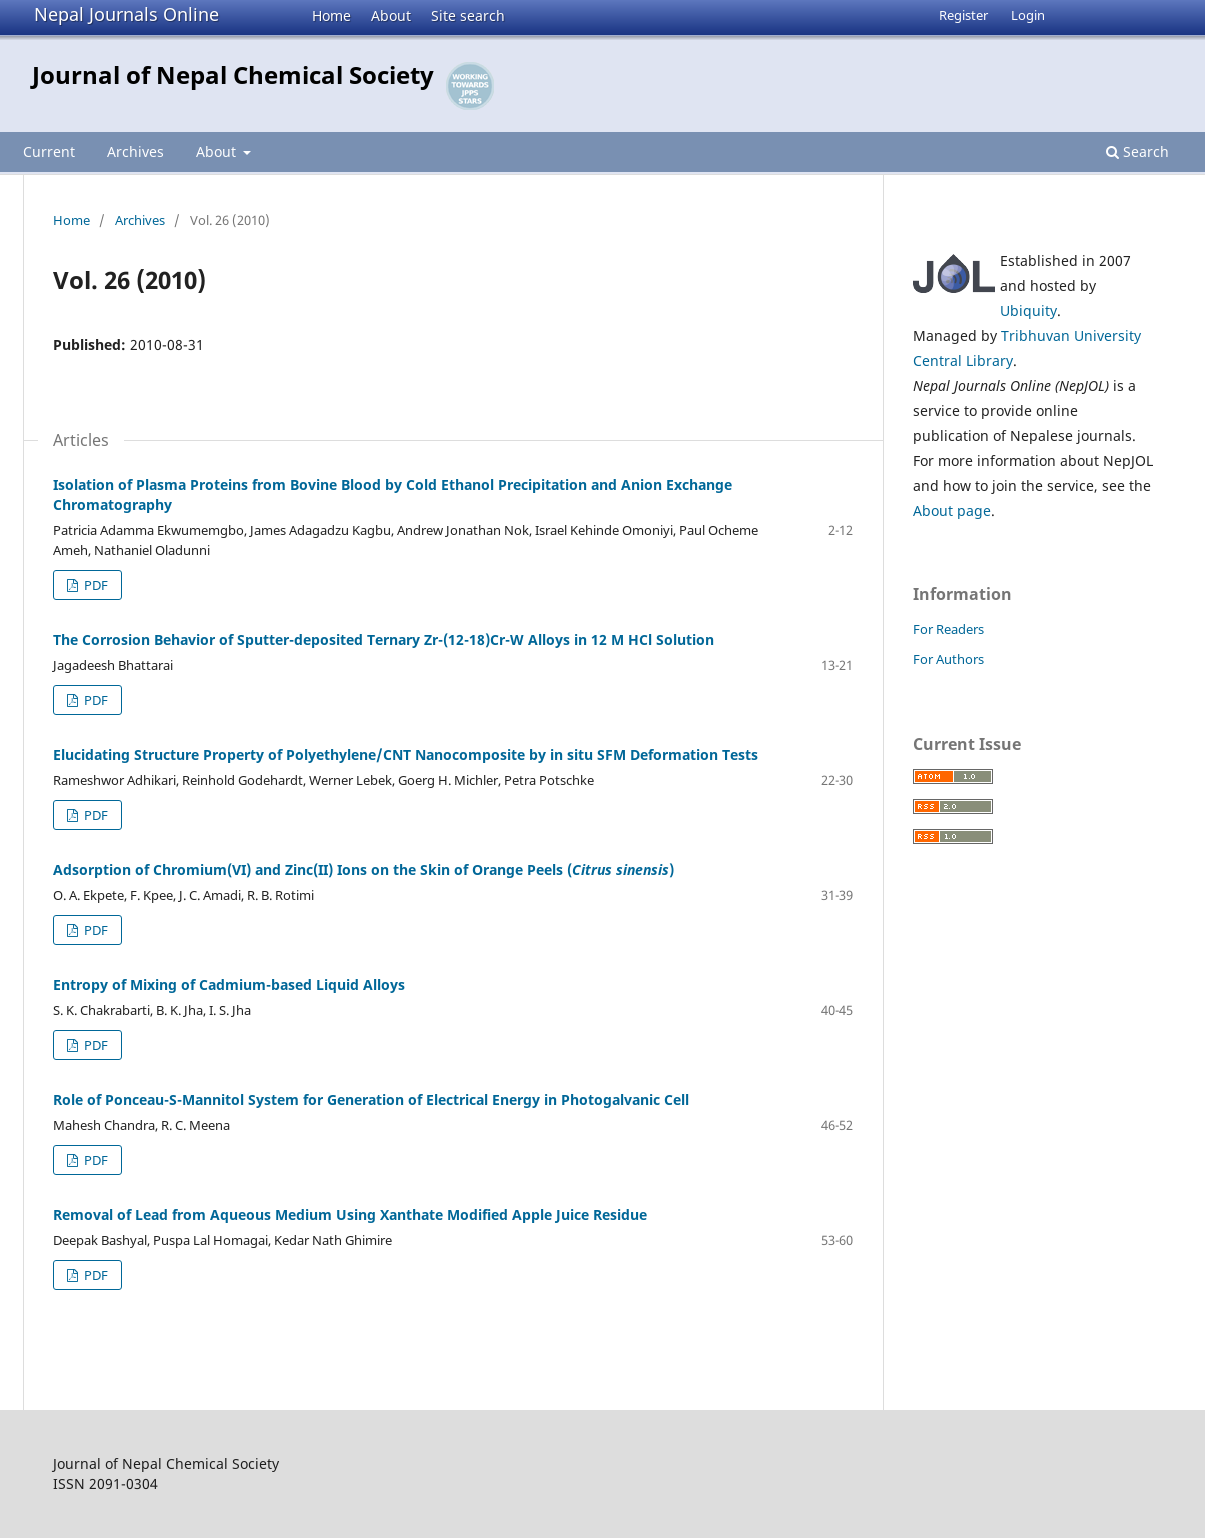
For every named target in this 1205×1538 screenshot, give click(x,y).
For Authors (948, 659)
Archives (135, 151)
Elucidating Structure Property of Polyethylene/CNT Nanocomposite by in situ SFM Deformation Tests (405, 754)
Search (1137, 151)
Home (331, 15)
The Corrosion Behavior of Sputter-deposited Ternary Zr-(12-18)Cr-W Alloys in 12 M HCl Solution (383, 639)
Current (49, 151)
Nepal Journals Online (126, 14)
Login (1028, 15)
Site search (468, 15)
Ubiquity (1028, 310)
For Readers (948, 629)
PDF (94, 585)
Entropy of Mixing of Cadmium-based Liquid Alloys (229, 984)
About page (952, 510)
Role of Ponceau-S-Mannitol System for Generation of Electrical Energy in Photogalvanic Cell (371, 1099)
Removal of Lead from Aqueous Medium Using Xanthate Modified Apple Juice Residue (350, 1214)
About (391, 15)
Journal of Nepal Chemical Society (233, 74)
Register (963, 15)
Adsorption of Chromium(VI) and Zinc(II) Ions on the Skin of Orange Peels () (363, 869)
